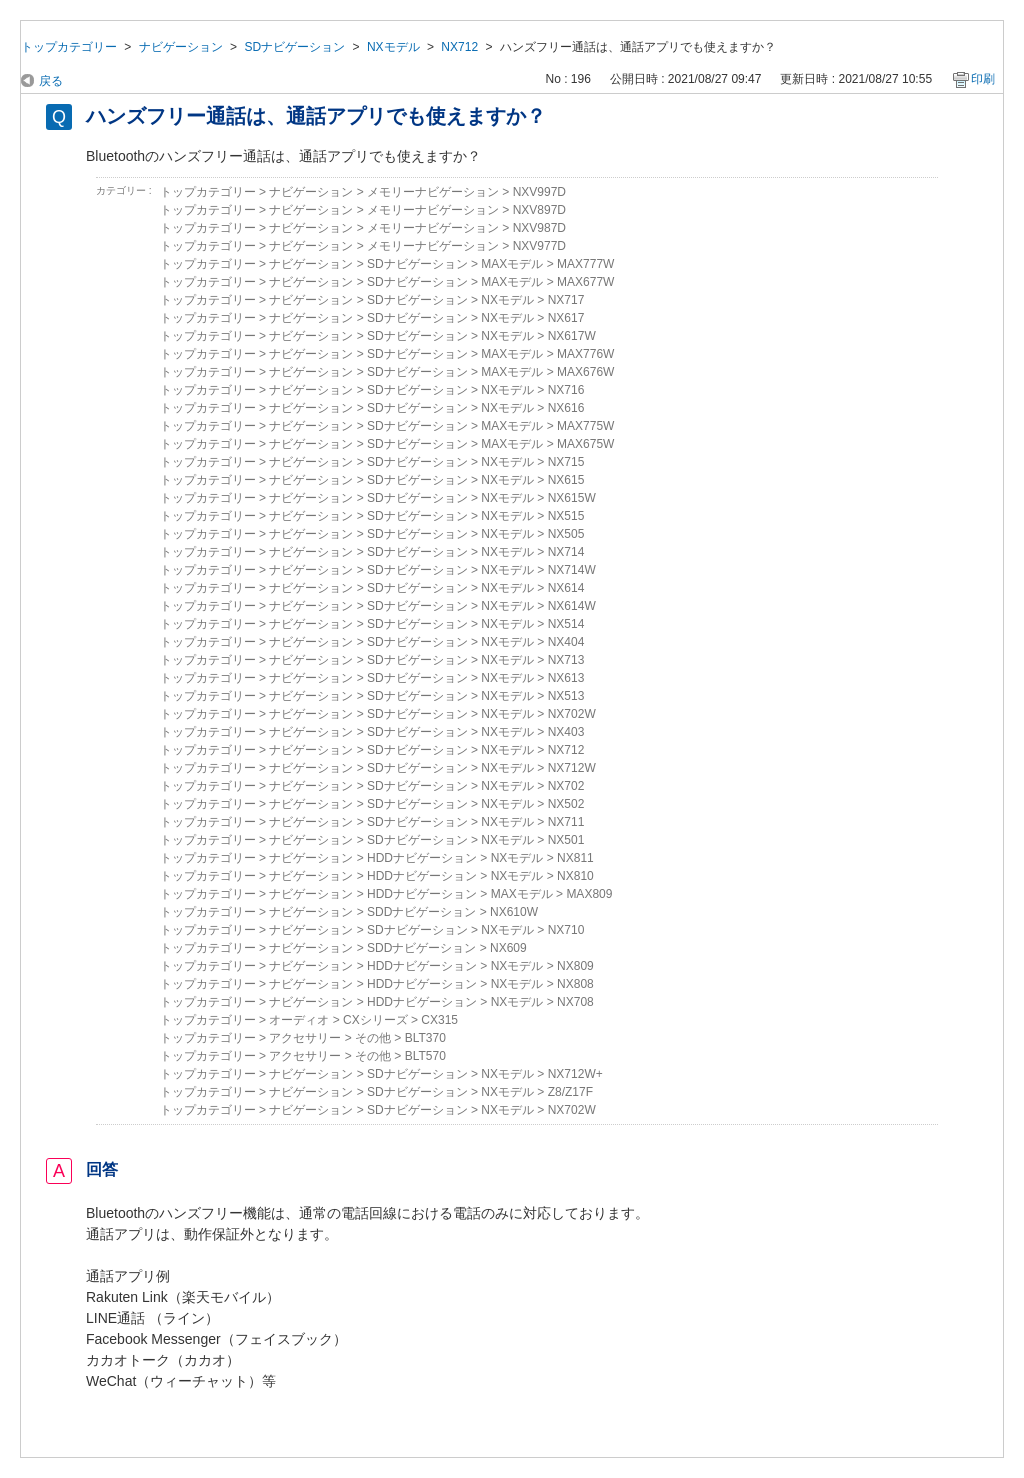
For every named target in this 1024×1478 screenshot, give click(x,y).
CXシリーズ (375, 1020)
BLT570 (425, 1056)
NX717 (566, 300)
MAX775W (585, 426)
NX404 (566, 642)
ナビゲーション (181, 47)
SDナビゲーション (294, 47)
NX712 (459, 47)
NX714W (572, 570)
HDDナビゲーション (422, 858)
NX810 (575, 876)
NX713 (566, 660)
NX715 (566, 462)
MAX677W (585, 282)
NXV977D (539, 246)
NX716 (566, 390)
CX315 (439, 1020)
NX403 (566, 732)
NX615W (572, 498)
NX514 (566, 624)
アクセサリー (305, 1038)
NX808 (575, 984)
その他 (373, 1038)
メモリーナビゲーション (433, 192)
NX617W (572, 336)
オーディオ (299, 1020)
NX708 (575, 1002)
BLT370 (425, 1038)
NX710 (566, 930)
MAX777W (585, 264)
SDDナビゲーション (421, 912)
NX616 (566, 408)
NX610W (514, 912)
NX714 (566, 552)
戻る (51, 81)
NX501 (566, 840)
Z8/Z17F (570, 1092)
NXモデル (393, 47)
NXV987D (539, 228)
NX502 (566, 804)
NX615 (566, 480)
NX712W (572, 768)
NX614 (566, 588)
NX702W (572, 714)
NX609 (508, 948)
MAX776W (585, 354)
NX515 (566, 516)
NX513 (566, 696)
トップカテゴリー (69, 47)
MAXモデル (512, 264)
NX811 (575, 858)
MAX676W (585, 372)
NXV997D (539, 192)
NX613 (566, 678)
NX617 (566, 318)
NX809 (575, 966)
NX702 (566, 786)
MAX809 (589, 894)
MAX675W (585, 444)
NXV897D (539, 210)
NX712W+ (575, 1074)
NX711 (566, 822)
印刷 (983, 79)
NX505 (566, 534)
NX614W (572, 606)
